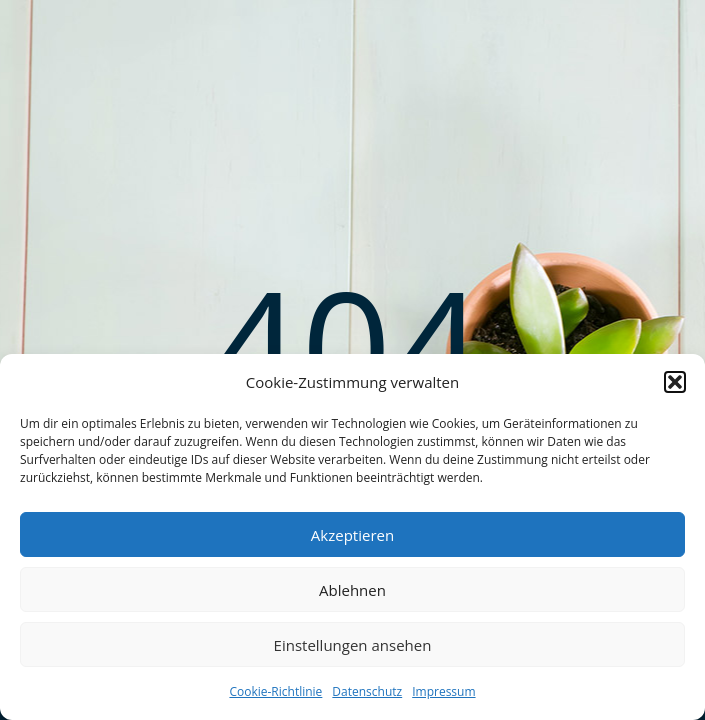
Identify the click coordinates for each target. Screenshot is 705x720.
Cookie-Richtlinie (275, 691)
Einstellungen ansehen (353, 645)
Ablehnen (352, 590)
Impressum (443, 691)
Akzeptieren (352, 535)
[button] (675, 382)
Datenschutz (367, 691)
